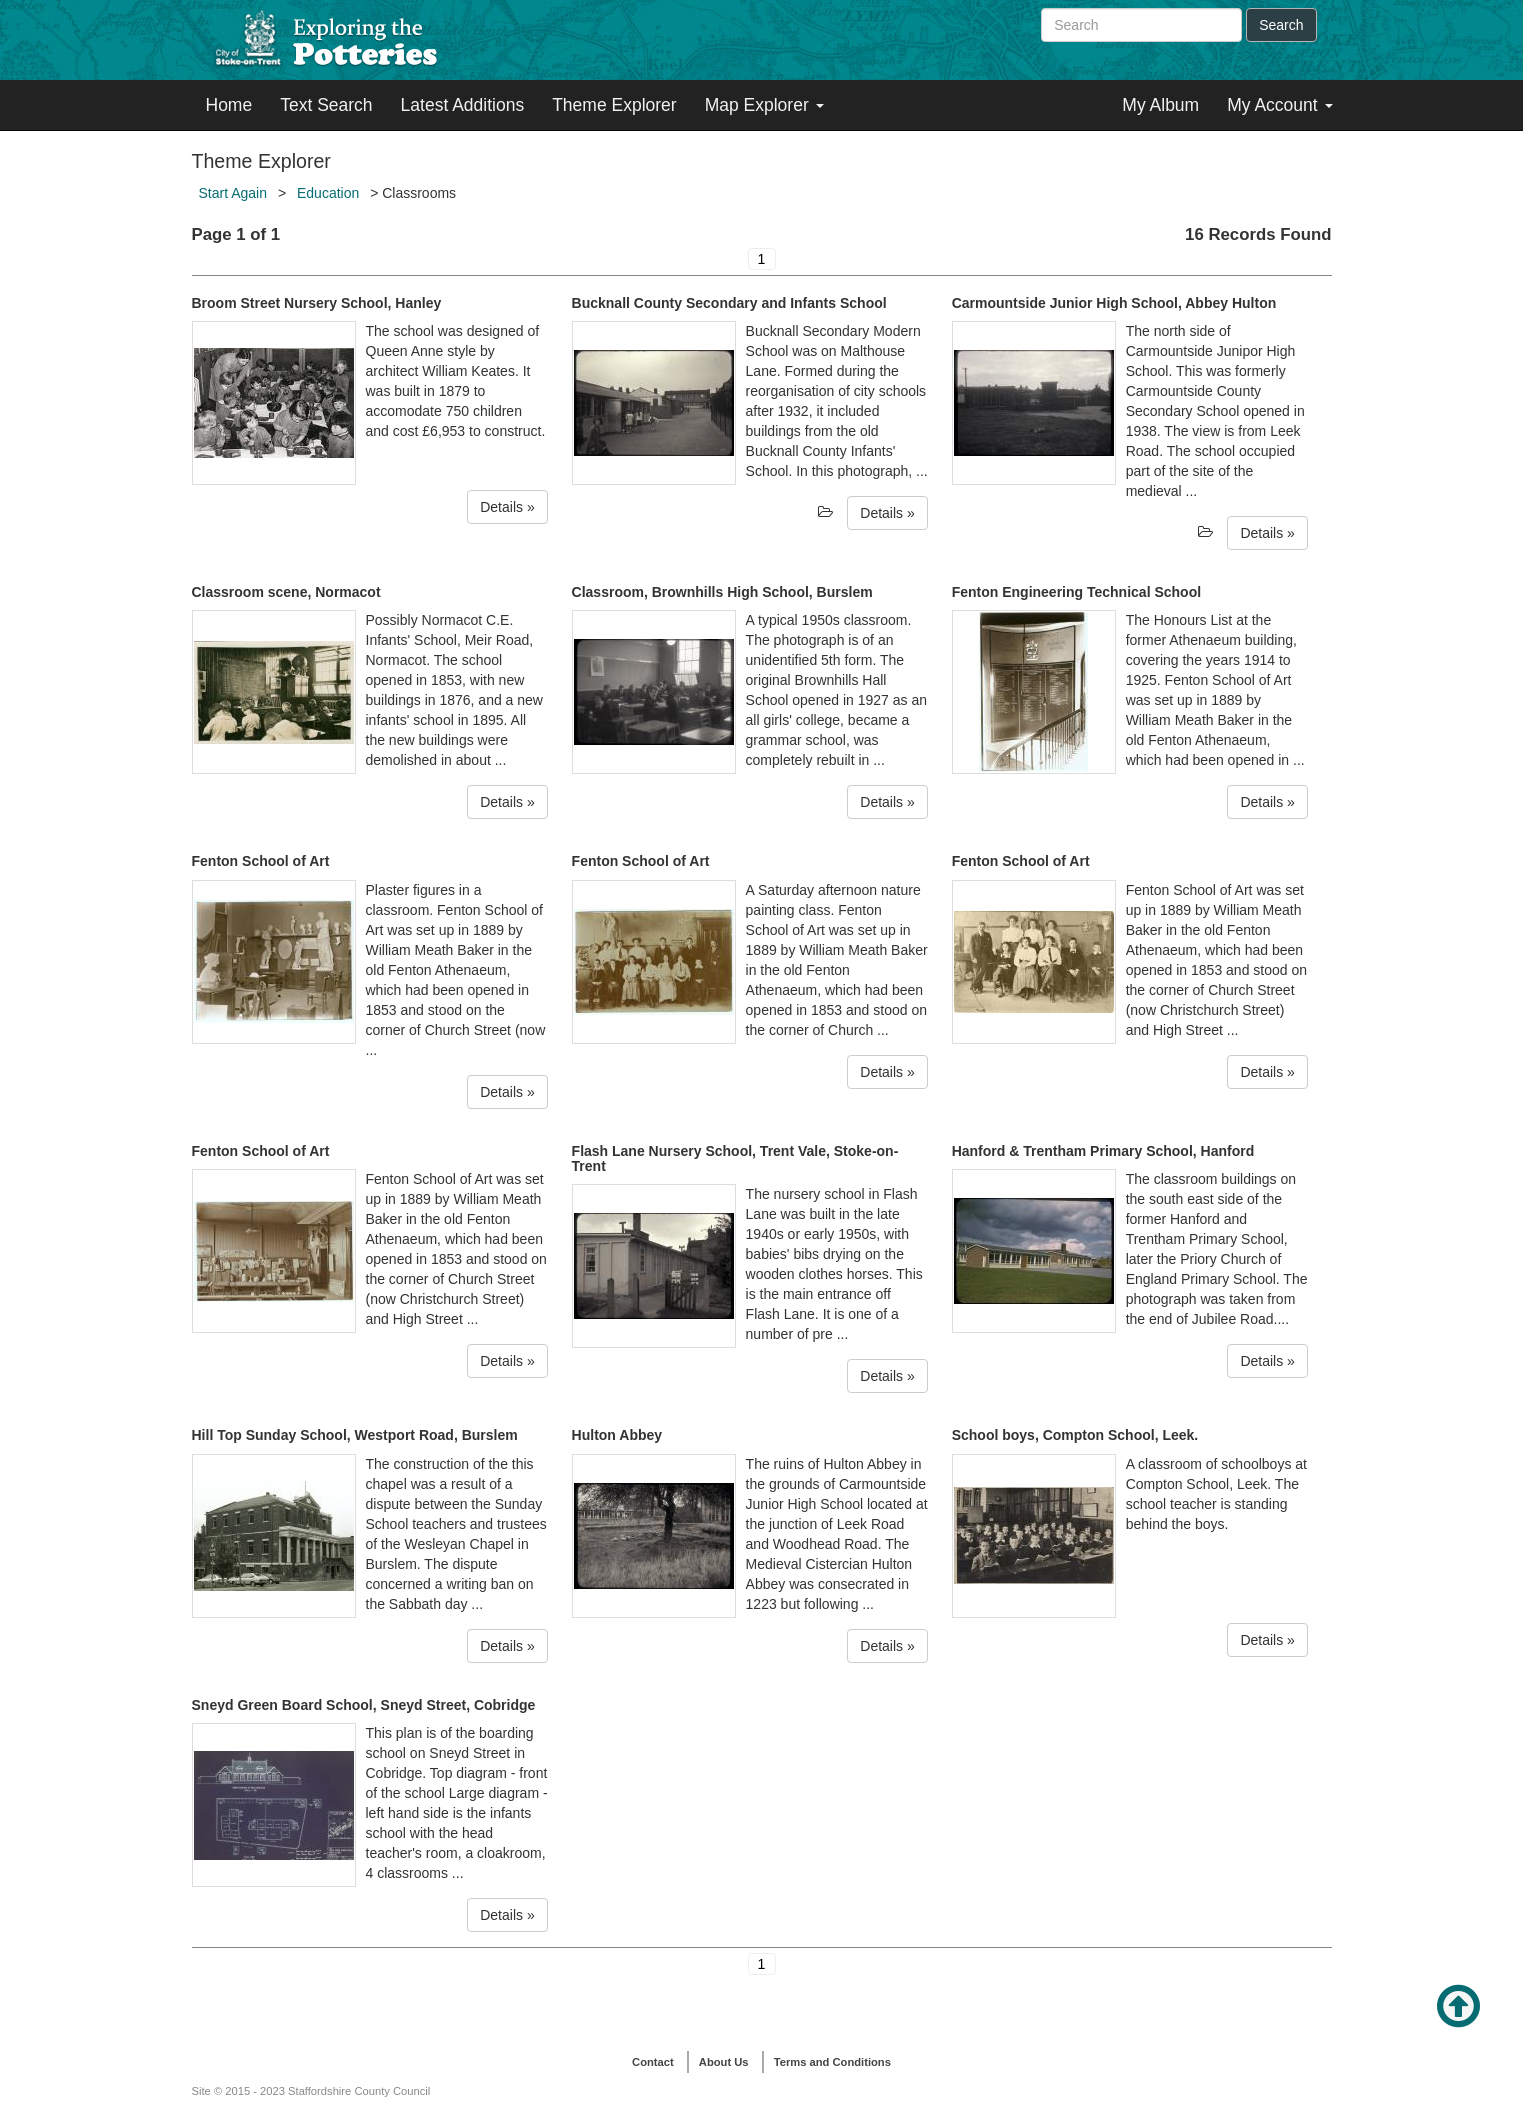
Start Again (233, 193)
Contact (653, 2062)
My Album (1160, 105)
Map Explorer (764, 105)
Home (229, 105)
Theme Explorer (614, 105)
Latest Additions (463, 105)
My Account (1279, 105)
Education (328, 193)
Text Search (326, 105)
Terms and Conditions (832, 2062)
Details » (507, 507)
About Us (724, 2062)
